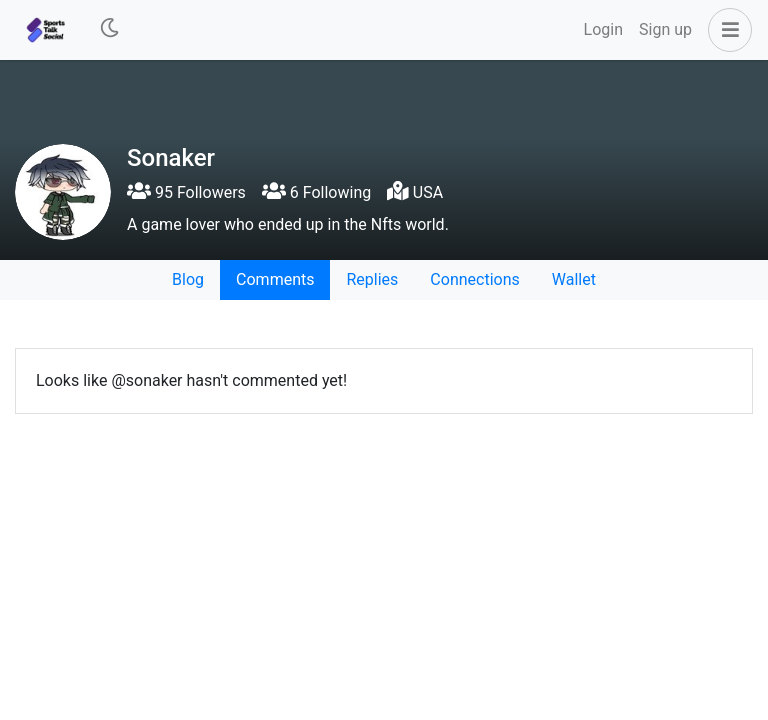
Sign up (665, 29)
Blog (188, 279)
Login (603, 29)
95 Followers (186, 192)
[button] (726, 30)
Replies (372, 279)
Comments (275, 279)
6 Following (316, 192)
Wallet (574, 279)
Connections (474, 279)
